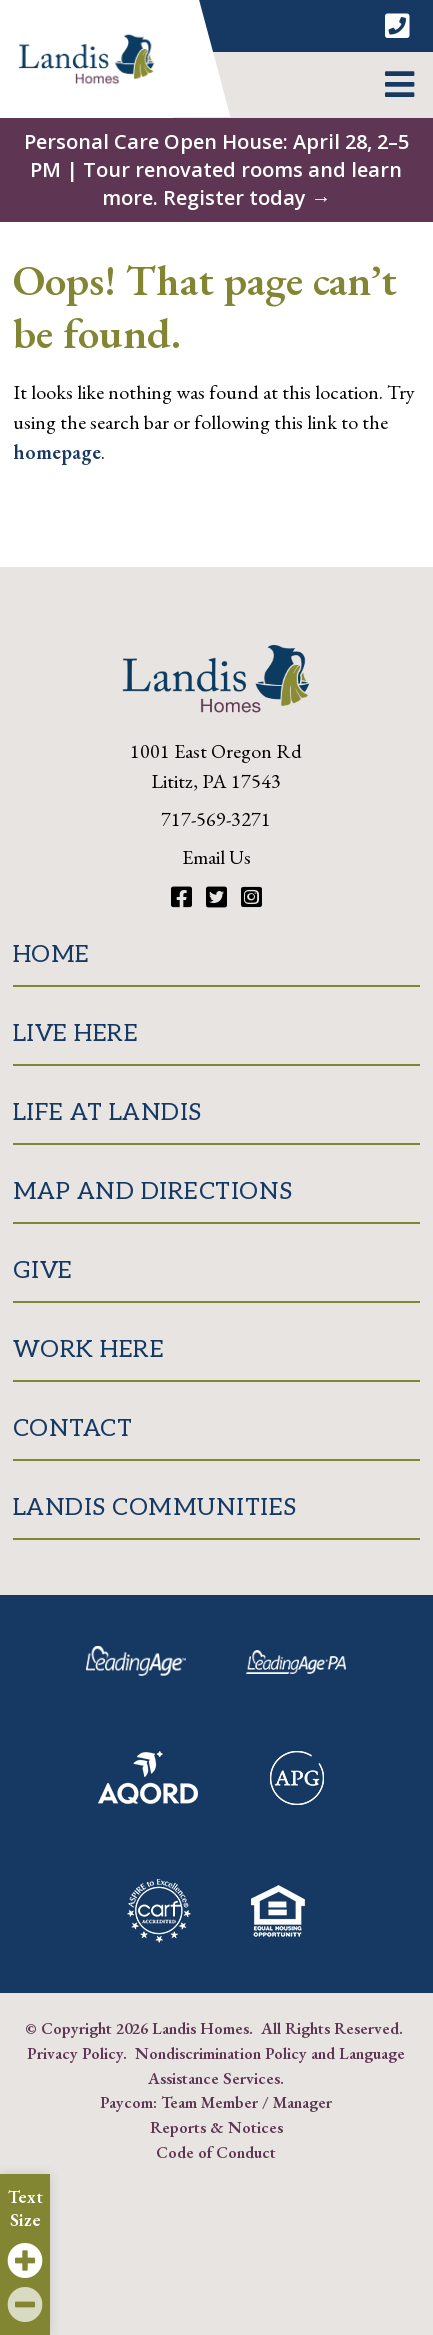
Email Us (216, 857)
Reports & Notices (216, 2127)
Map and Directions (153, 1191)
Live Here (76, 1033)
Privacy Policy (75, 2053)
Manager (302, 2102)
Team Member (209, 2102)
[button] (399, 85)
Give (43, 1270)
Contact (73, 1428)
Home (51, 954)
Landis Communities (155, 1507)
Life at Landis (107, 1112)
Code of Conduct (216, 2152)
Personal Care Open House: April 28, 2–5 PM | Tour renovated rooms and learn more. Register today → (216, 169)
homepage (57, 452)
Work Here (89, 1349)
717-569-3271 (216, 819)
